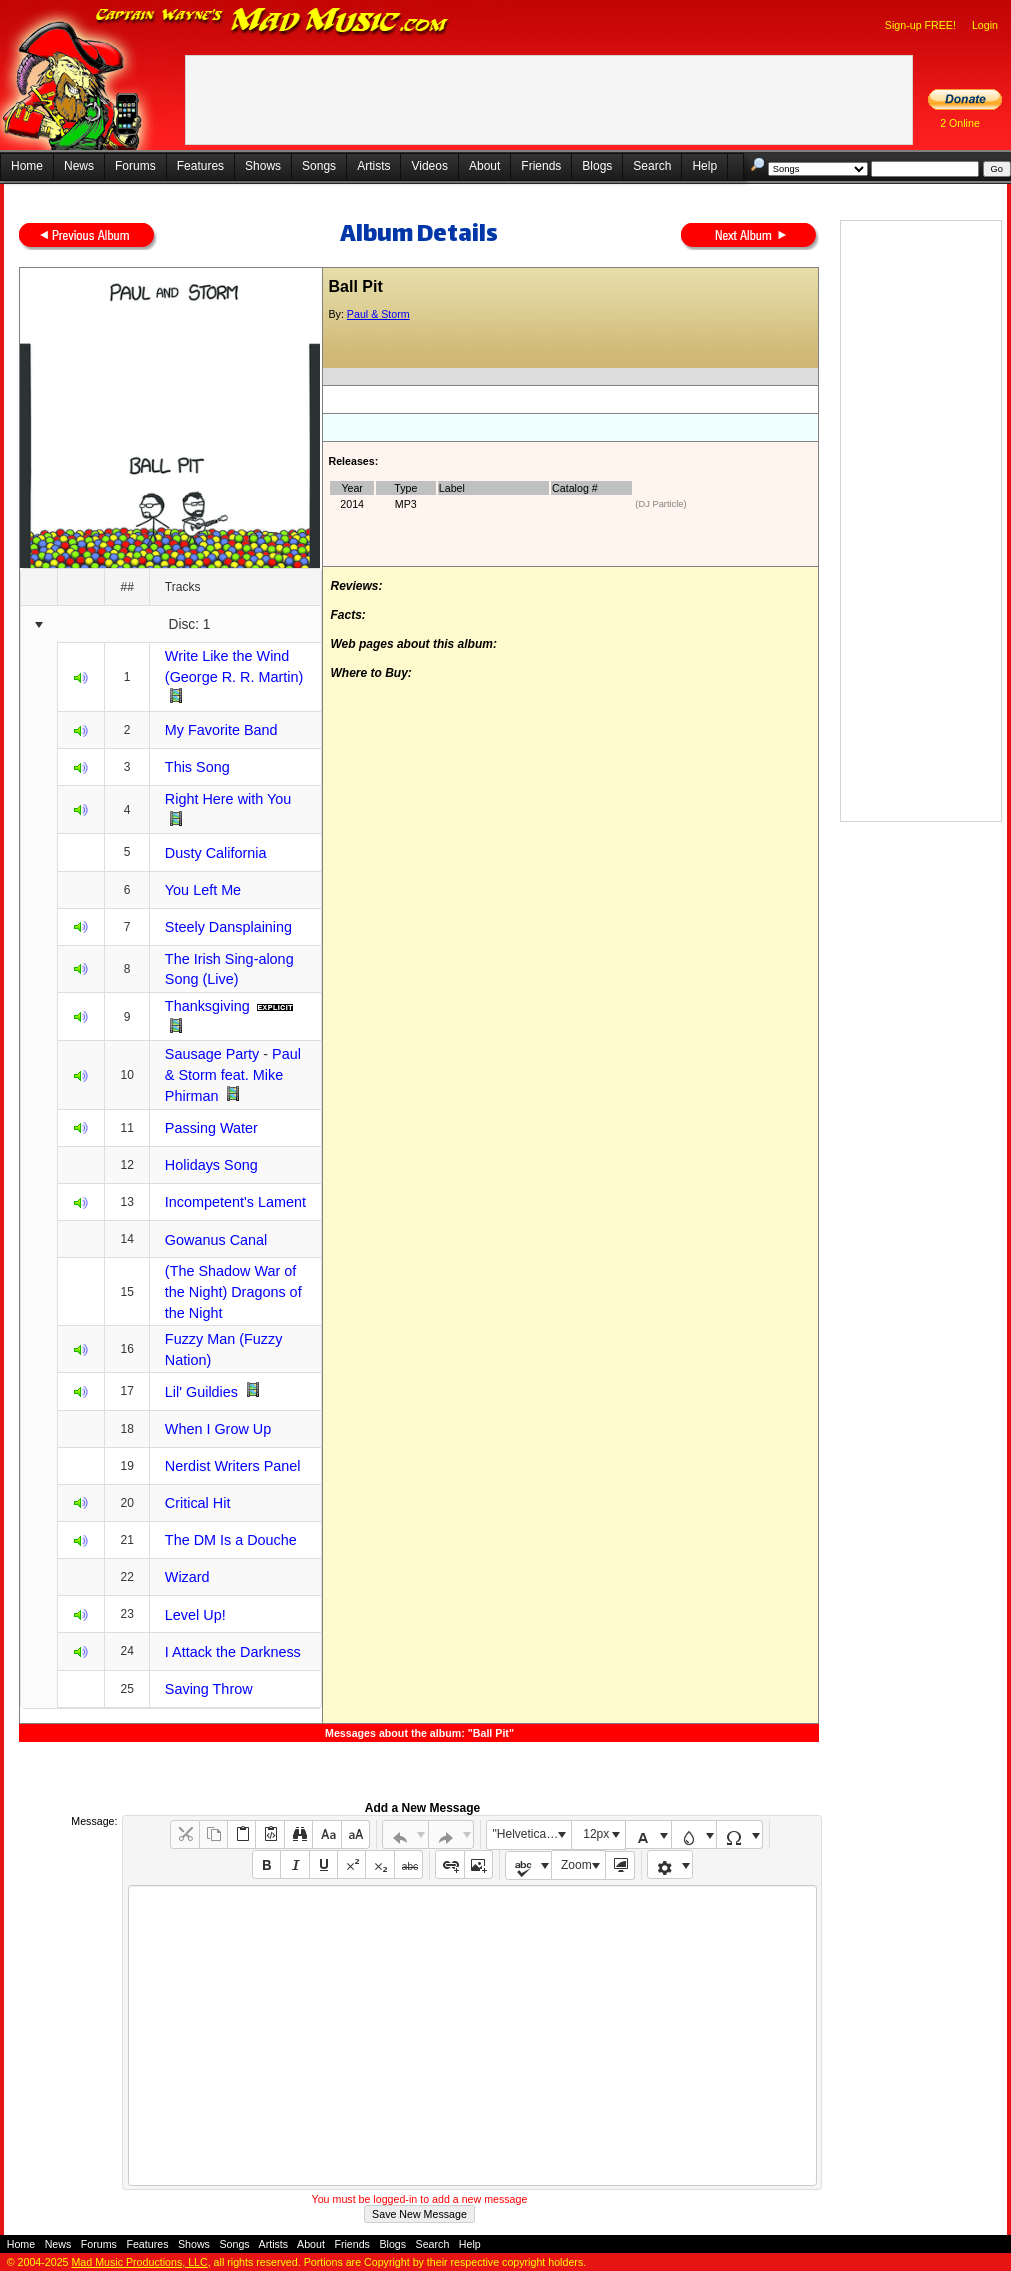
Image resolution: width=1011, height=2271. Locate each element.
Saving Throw (209, 1689)
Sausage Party (212, 1054)
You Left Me (203, 890)
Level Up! (195, 1615)
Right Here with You (228, 799)
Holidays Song (211, 1165)
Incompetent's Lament (235, 1202)
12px (596, 1834)
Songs (319, 166)
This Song (197, 767)
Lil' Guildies (201, 1392)
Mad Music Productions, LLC (139, 2262)
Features (200, 166)
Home (27, 166)
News (79, 166)
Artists (373, 166)
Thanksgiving (207, 1006)
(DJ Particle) (660, 504)
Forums (135, 166)
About (484, 166)
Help (704, 166)
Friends (541, 166)
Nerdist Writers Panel (233, 1466)
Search (652, 166)
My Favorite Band (221, 730)
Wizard (187, 1577)
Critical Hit (198, 1503)
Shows (263, 166)
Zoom (576, 1865)
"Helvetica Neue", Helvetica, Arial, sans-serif (532, 1834)
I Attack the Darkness (233, 1652)
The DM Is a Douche (231, 1540)
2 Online (960, 123)
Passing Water (211, 1128)
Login (985, 25)
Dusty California (216, 853)
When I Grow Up (218, 1429)
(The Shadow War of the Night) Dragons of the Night (233, 1291)
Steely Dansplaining (228, 927)
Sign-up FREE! (920, 25)
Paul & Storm (378, 314)
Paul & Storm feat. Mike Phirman (233, 1075)
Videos (429, 166)
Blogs (597, 166)
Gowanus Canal (216, 1240)
